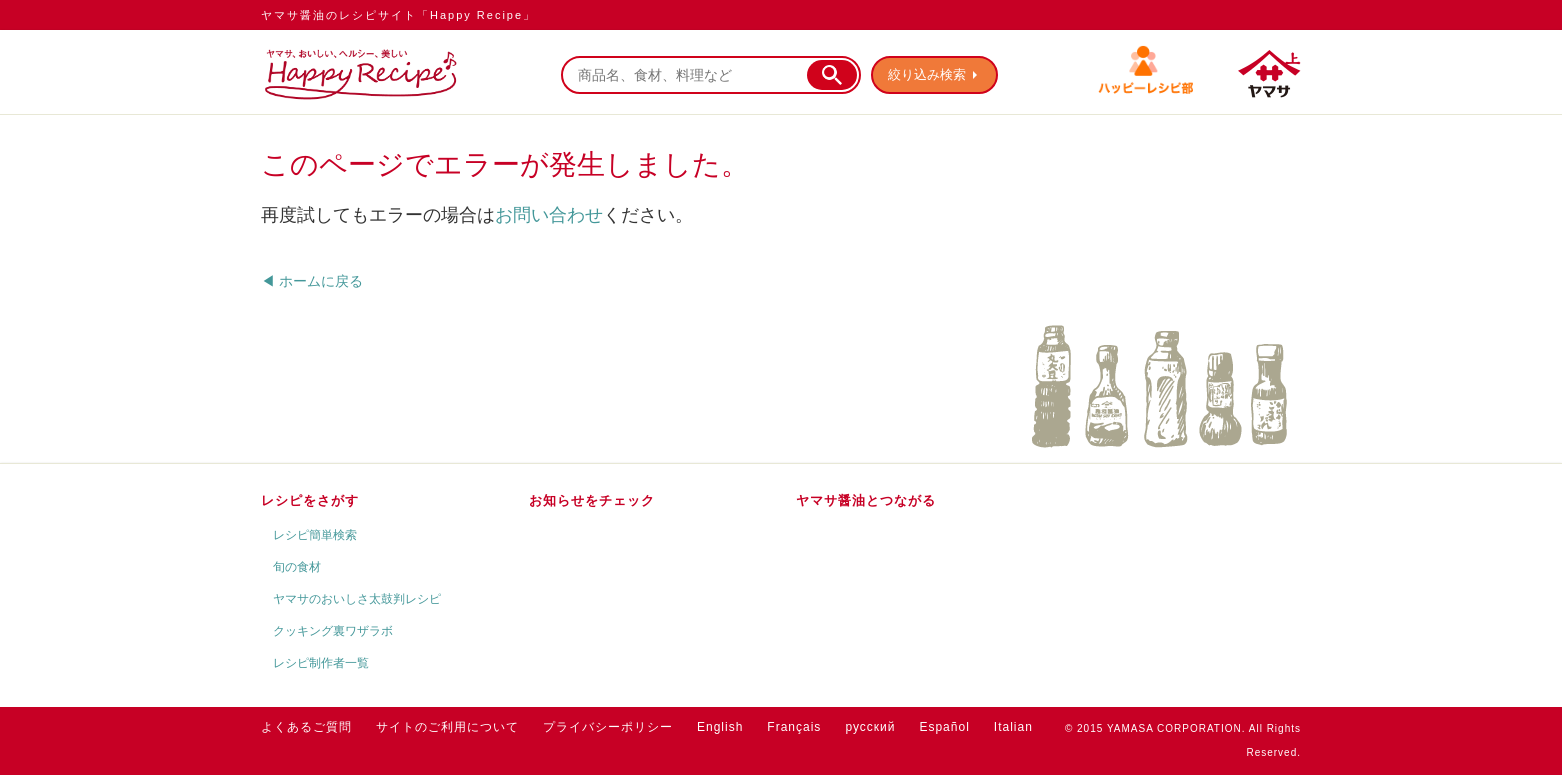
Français (794, 727)
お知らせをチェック (592, 500)
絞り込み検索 (927, 74)
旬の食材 (297, 567)
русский (870, 727)
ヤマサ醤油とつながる (866, 500)
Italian (1013, 727)
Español (944, 727)
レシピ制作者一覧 (321, 663)
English (720, 727)
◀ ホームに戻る (312, 281)
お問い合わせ (549, 215)
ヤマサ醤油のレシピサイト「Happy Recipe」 (398, 15)
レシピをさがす (310, 500)
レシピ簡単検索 (315, 535)
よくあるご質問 (306, 727)
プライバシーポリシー (608, 727)
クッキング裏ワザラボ (333, 631)
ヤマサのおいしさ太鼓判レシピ (357, 599)
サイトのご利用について (447, 727)
